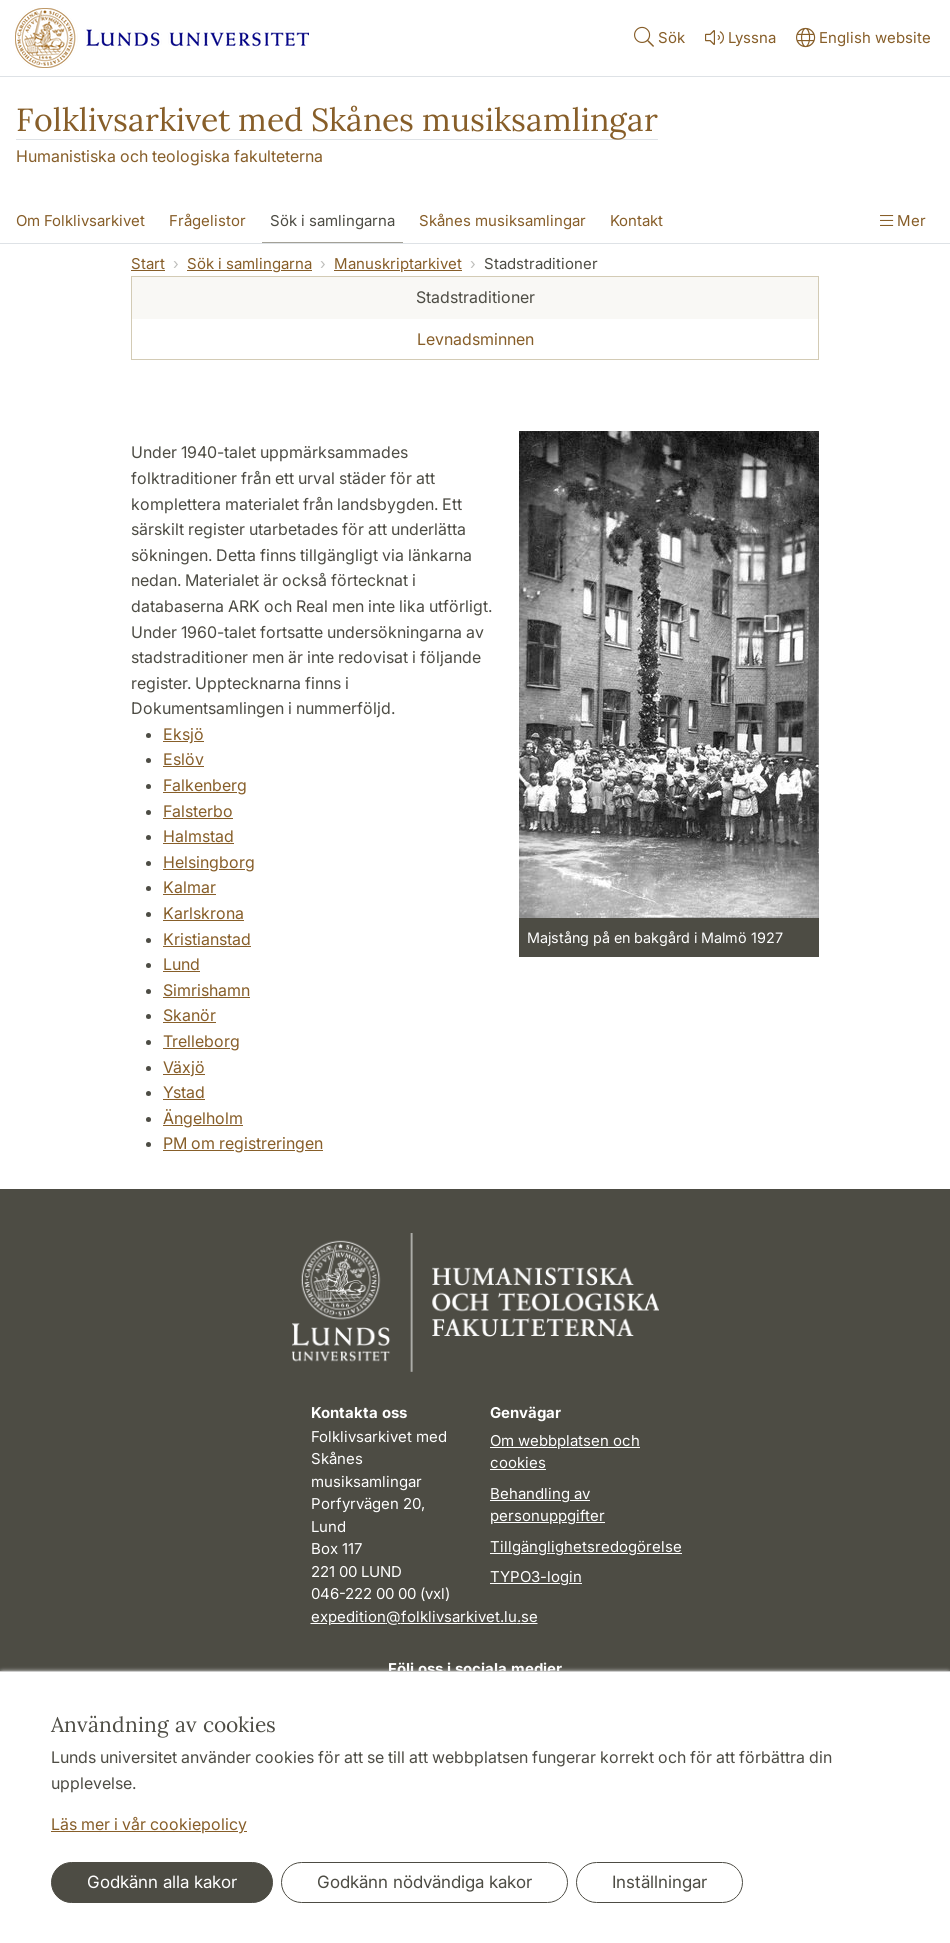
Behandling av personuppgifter (547, 1505)
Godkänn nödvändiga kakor (424, 1882)
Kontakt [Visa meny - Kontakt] (636, 220)
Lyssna (738, 37)
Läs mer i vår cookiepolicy (149, 1824)
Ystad (184, 1092)
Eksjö (183, 734)
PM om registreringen (243, 1143)
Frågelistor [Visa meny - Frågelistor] (207, 220)
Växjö (184, 1067)
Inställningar (659, 1882)
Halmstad (198, 836)
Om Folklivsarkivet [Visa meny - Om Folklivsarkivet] (80, 220)
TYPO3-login (536, 1576)
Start (148, 263)
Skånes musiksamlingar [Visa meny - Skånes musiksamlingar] (502, 220)
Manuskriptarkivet (398, 263)
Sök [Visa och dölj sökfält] (657, 36)
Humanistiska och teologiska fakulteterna (169, 156)
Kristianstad (207, 939)
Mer (903, 220)
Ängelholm (203, 1118)
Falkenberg (205, 785)
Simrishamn (206, 990)
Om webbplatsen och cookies (565, 1452)
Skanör (189, 1015)
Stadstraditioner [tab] (475, 297)
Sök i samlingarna (249, 263)
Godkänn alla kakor (162, 1882)
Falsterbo (198, 811)
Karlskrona (203, 913)
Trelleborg (201, 1041)
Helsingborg (209, 862)
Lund (181, 964)
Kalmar (189, 887)
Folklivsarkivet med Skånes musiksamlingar (337, 119)
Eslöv (183, 759)
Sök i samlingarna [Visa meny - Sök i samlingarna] (332, 220)
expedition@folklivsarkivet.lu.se (424, 1616)
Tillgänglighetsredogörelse (586, 1546)
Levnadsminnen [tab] (475, 339)
